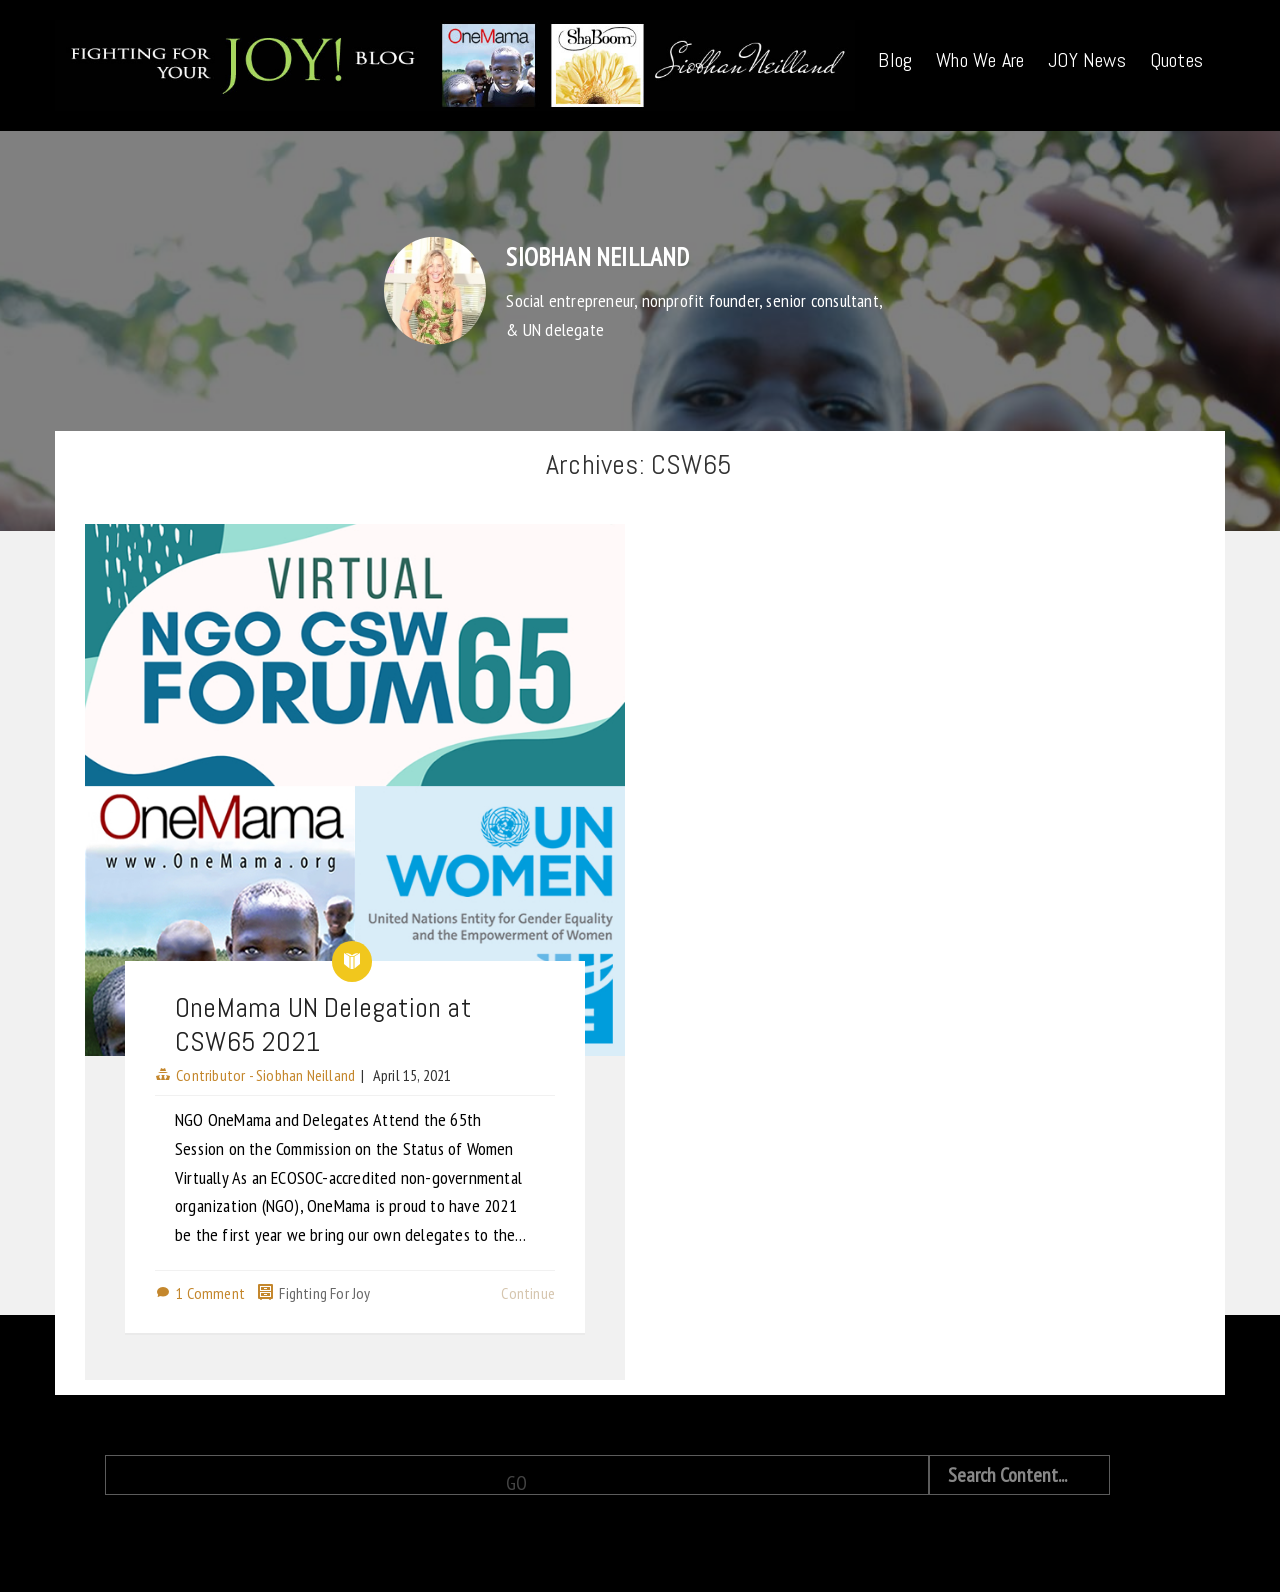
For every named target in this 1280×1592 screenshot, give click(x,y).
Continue (528, 1293)
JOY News (1087, 60)
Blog (895, 60)
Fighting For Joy (324, 1293)
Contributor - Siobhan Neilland (265, 1075)
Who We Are (980, 60)
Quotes (1176, 60)
